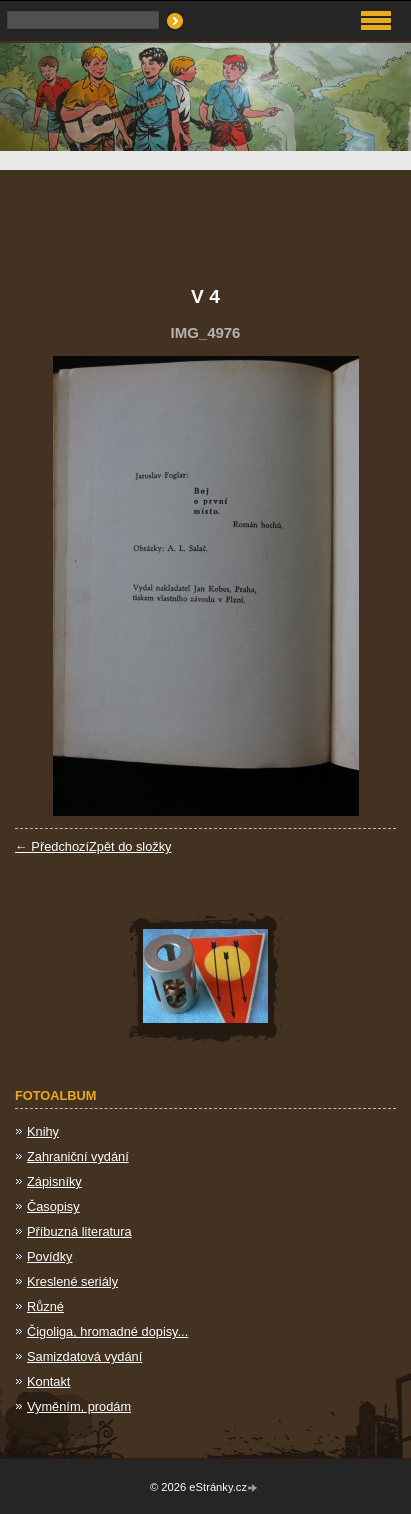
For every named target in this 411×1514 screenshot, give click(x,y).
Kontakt (48, 1381)
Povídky (50, 1256)
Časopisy (53, 1206)
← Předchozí (52, 846)
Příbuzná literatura (79, 1231)
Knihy (43, 1131)
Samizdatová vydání (84, 1356)
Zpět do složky (130, 846)
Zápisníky (54, 1181)
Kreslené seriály (72, 1281)
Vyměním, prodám (79, 1406)
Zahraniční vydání (78, 1156)
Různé (45, 1306)
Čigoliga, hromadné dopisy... (107, 1331)
